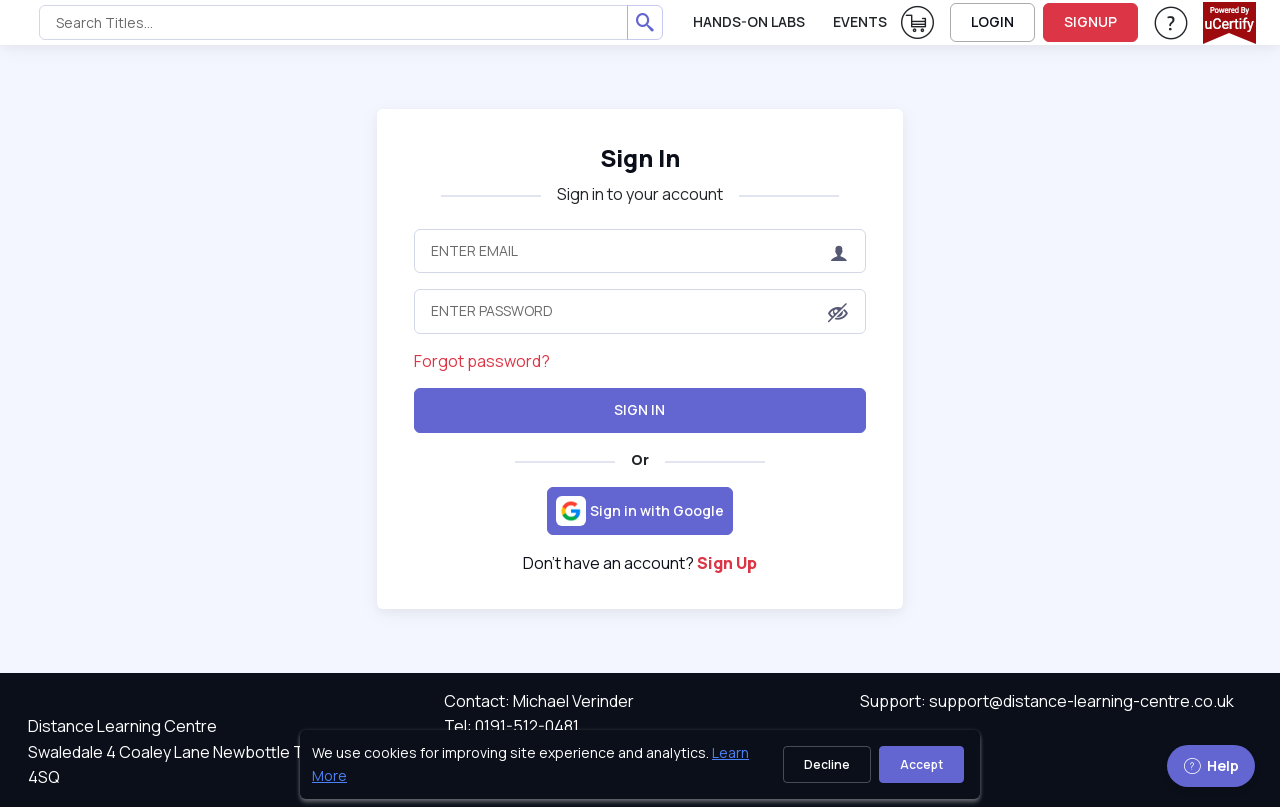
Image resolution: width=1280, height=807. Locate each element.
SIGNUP (1090, 21)
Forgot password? (482, 361)
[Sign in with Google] (640, 511)
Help (1211, 765)
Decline (827, 764)
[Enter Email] (639, 251)
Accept (921, 764)
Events (860, 21)
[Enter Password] (639, 311)
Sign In (639, 409)
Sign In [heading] (640, 157)
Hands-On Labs (749, 21)
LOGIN (992, 21)
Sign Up (727, 563)
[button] (838, 313)
